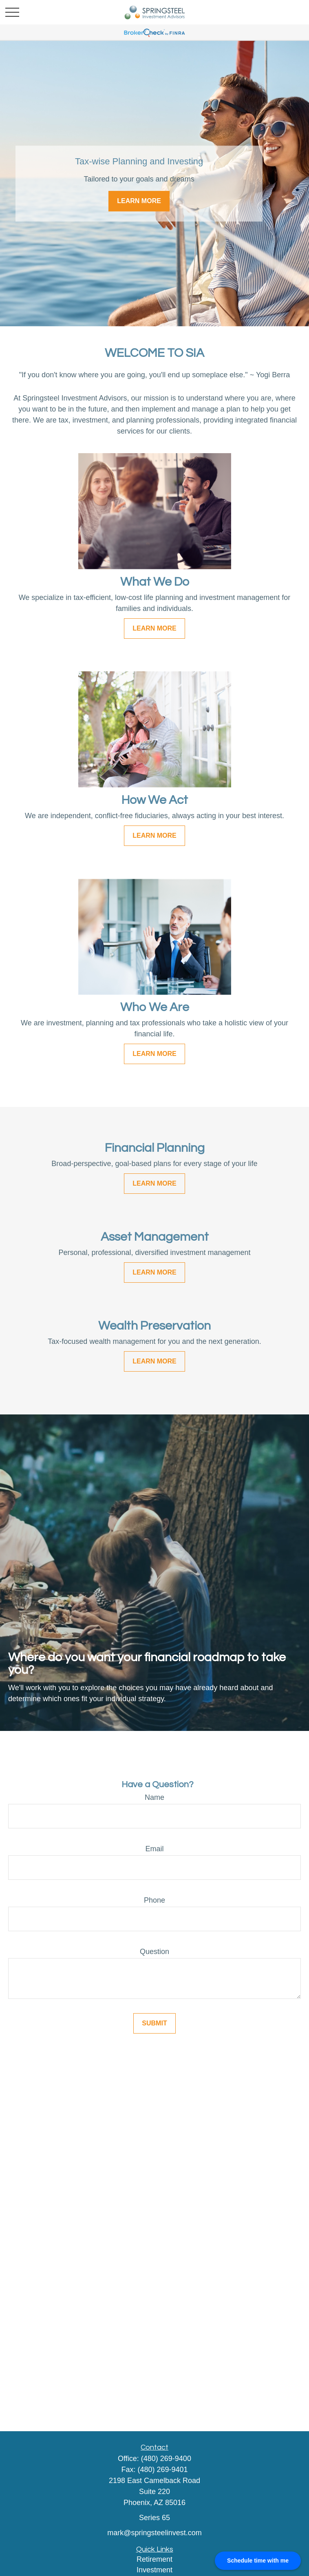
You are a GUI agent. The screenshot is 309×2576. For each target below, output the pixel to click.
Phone (154, 1900)
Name (154, 1797)
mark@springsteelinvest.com (154, 2533)
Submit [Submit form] (154, 2023)
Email (154, 1849)
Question (154, 1951)
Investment (154, 2570)
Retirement (154, 2559)
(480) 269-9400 (166, 2458)
